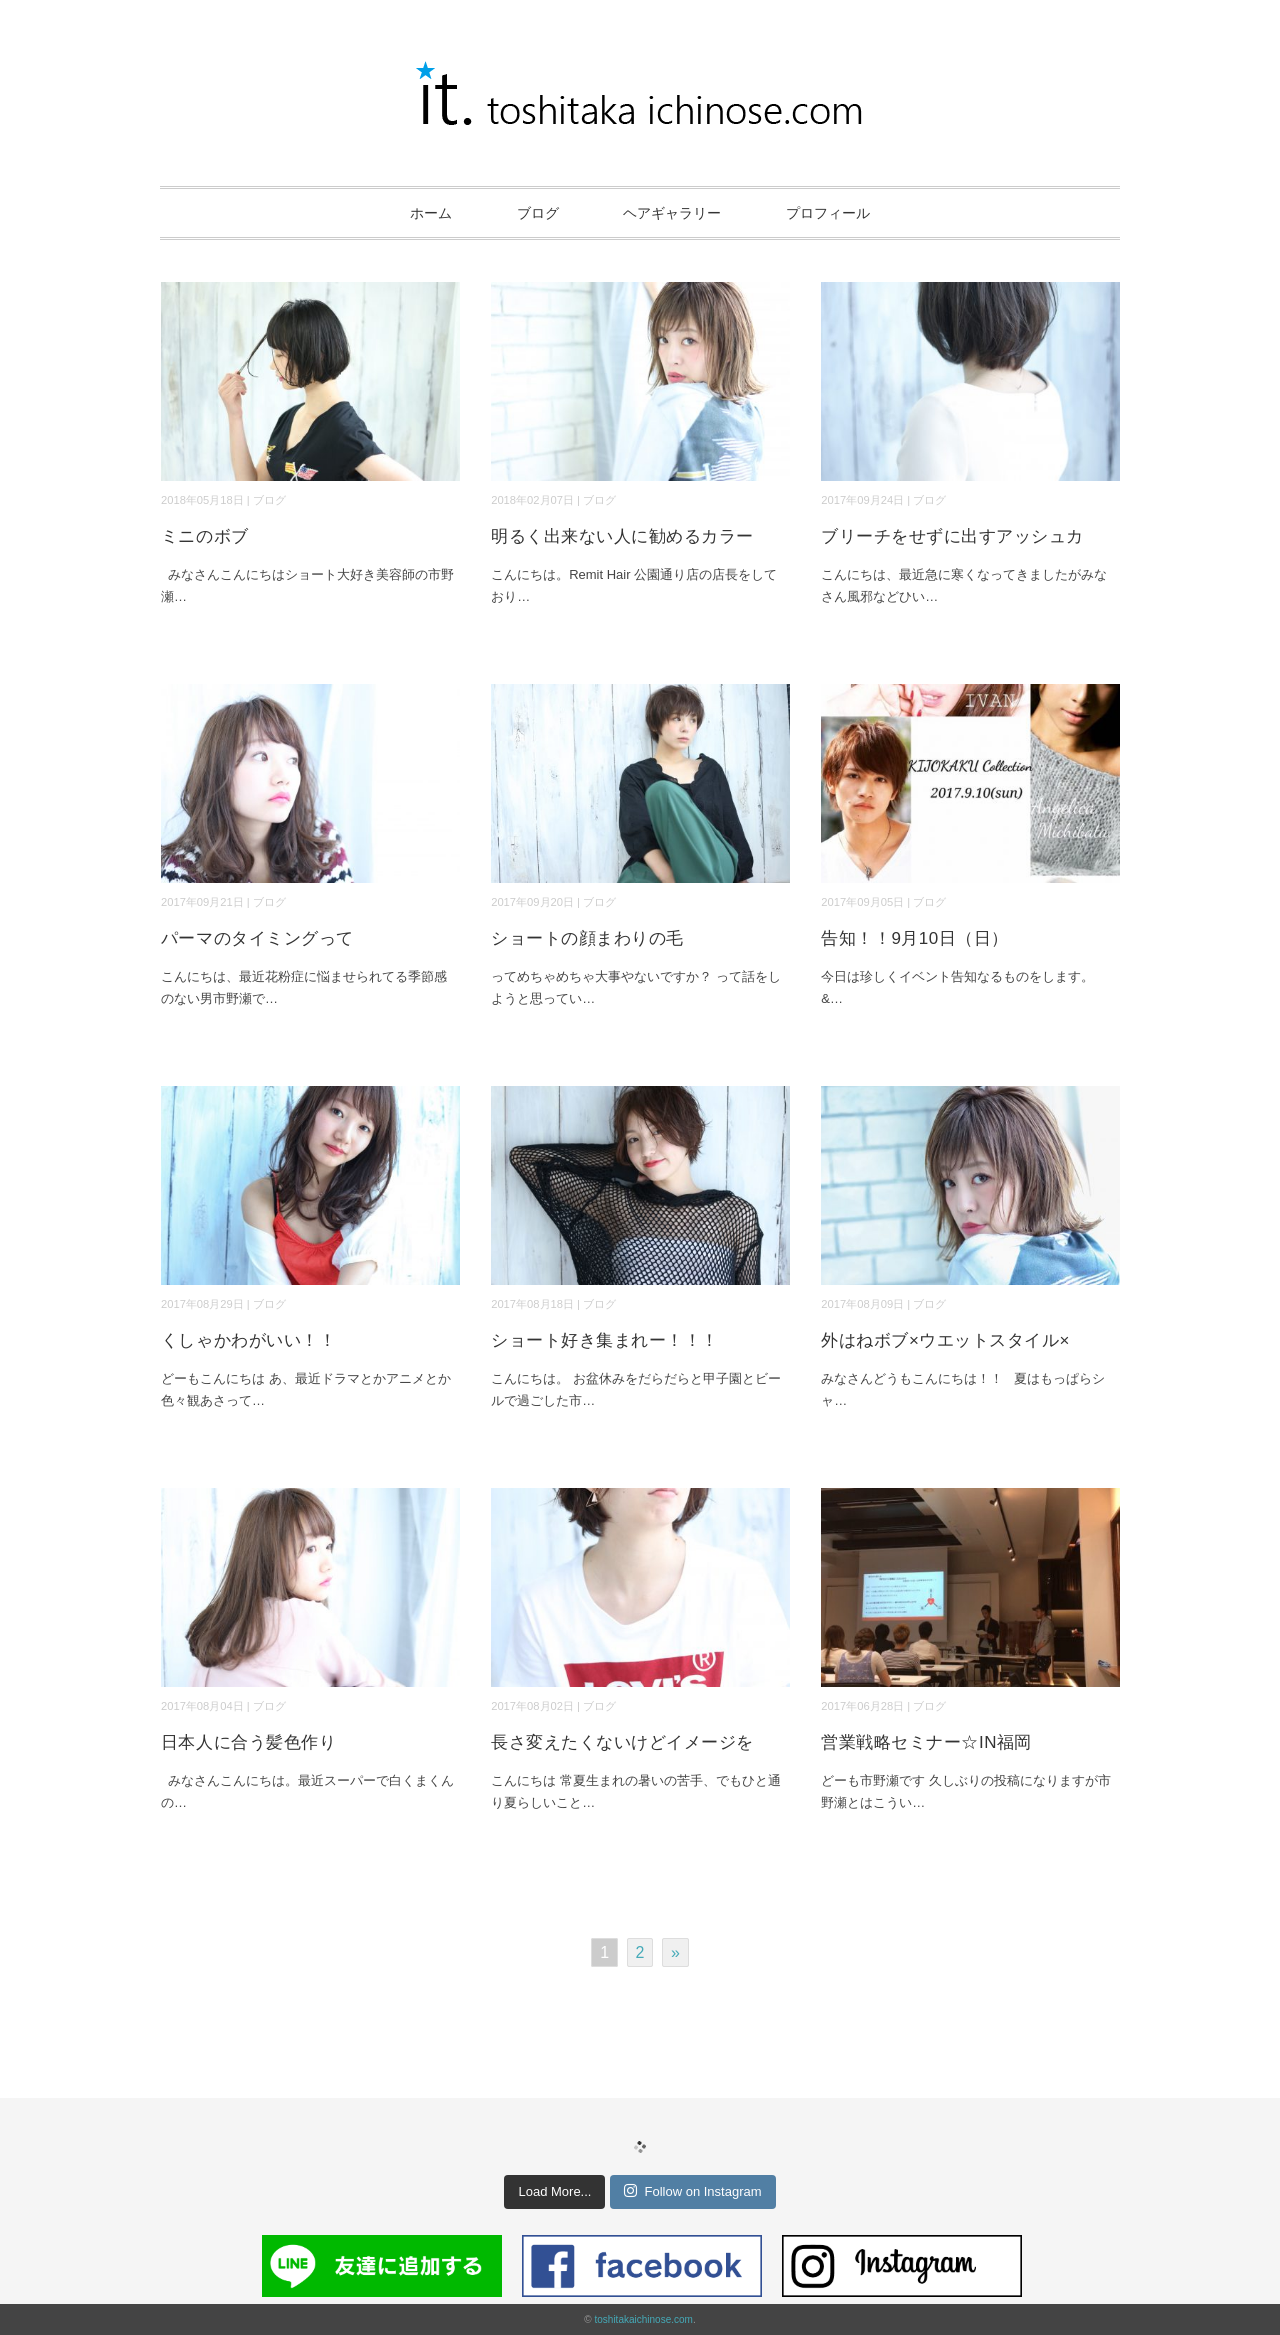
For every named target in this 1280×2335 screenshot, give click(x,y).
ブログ (538, 213)
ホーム (431, 213)
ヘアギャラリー (672, 213)
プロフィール (828, 213)
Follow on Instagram (692, 2191)
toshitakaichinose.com (643, 2319)
